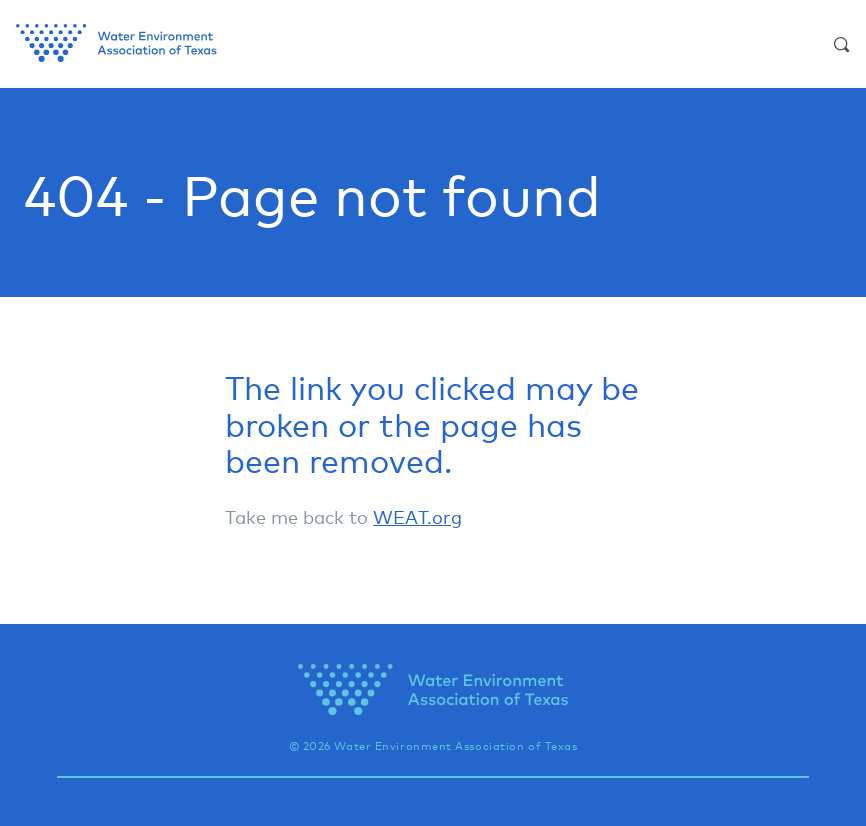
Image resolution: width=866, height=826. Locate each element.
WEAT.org (417, 516)
